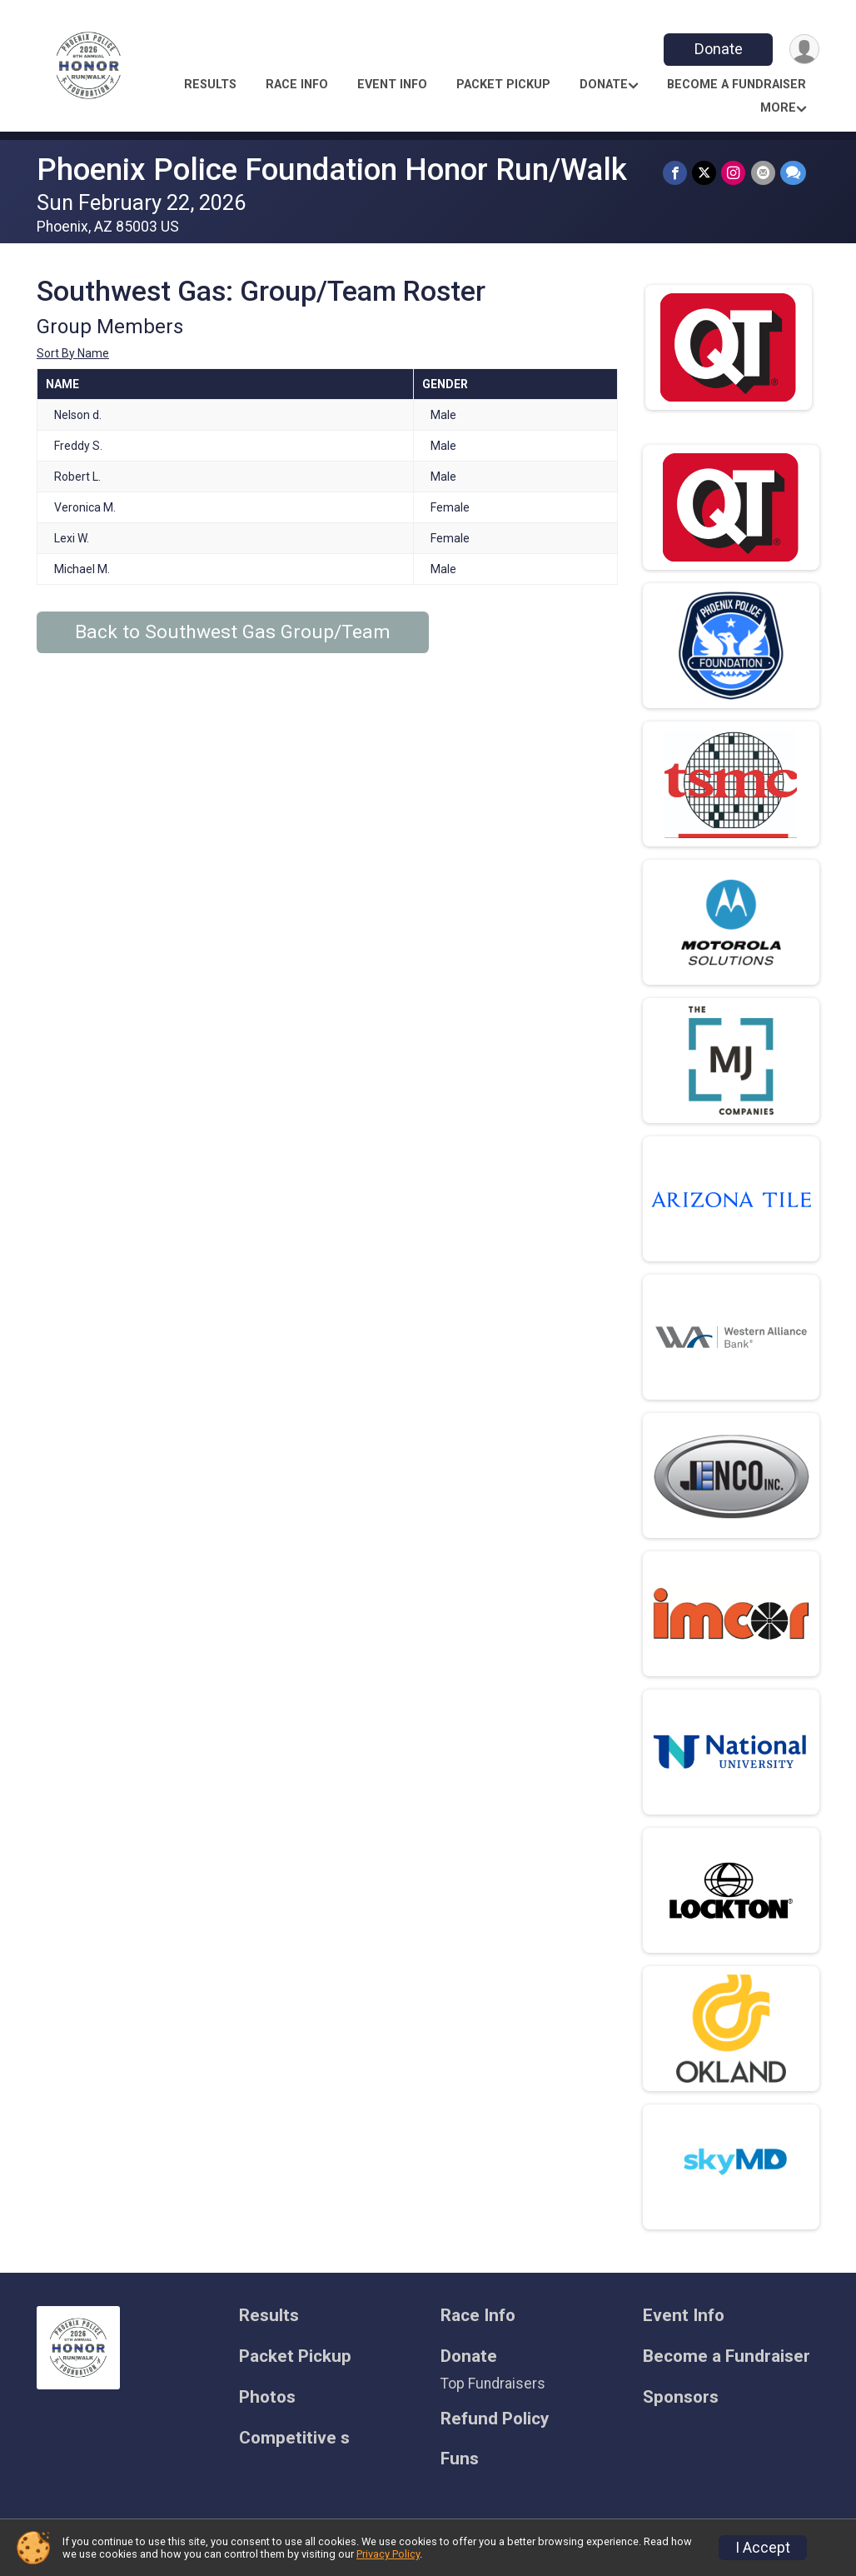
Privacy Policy (388, 2554)
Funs (459, 2459)
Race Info (297, 84)
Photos (267, 2397)
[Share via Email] (763, 173)
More (778, 108)
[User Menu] (804, 49)
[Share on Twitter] (705, 173)
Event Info (392, 84)
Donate (718, 48)
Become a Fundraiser (736, 84)
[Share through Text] (793, 173)
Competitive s (294, 2438)
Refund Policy (494, 2419)
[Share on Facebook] (676, 173)
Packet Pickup (503, 84)
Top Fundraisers (492, 2383)
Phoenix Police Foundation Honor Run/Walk (332, 169)
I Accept (762, 2547)
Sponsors (681, 2397)
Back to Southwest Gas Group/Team (233, 632)
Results (210, 84)
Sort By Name (73, 353)
